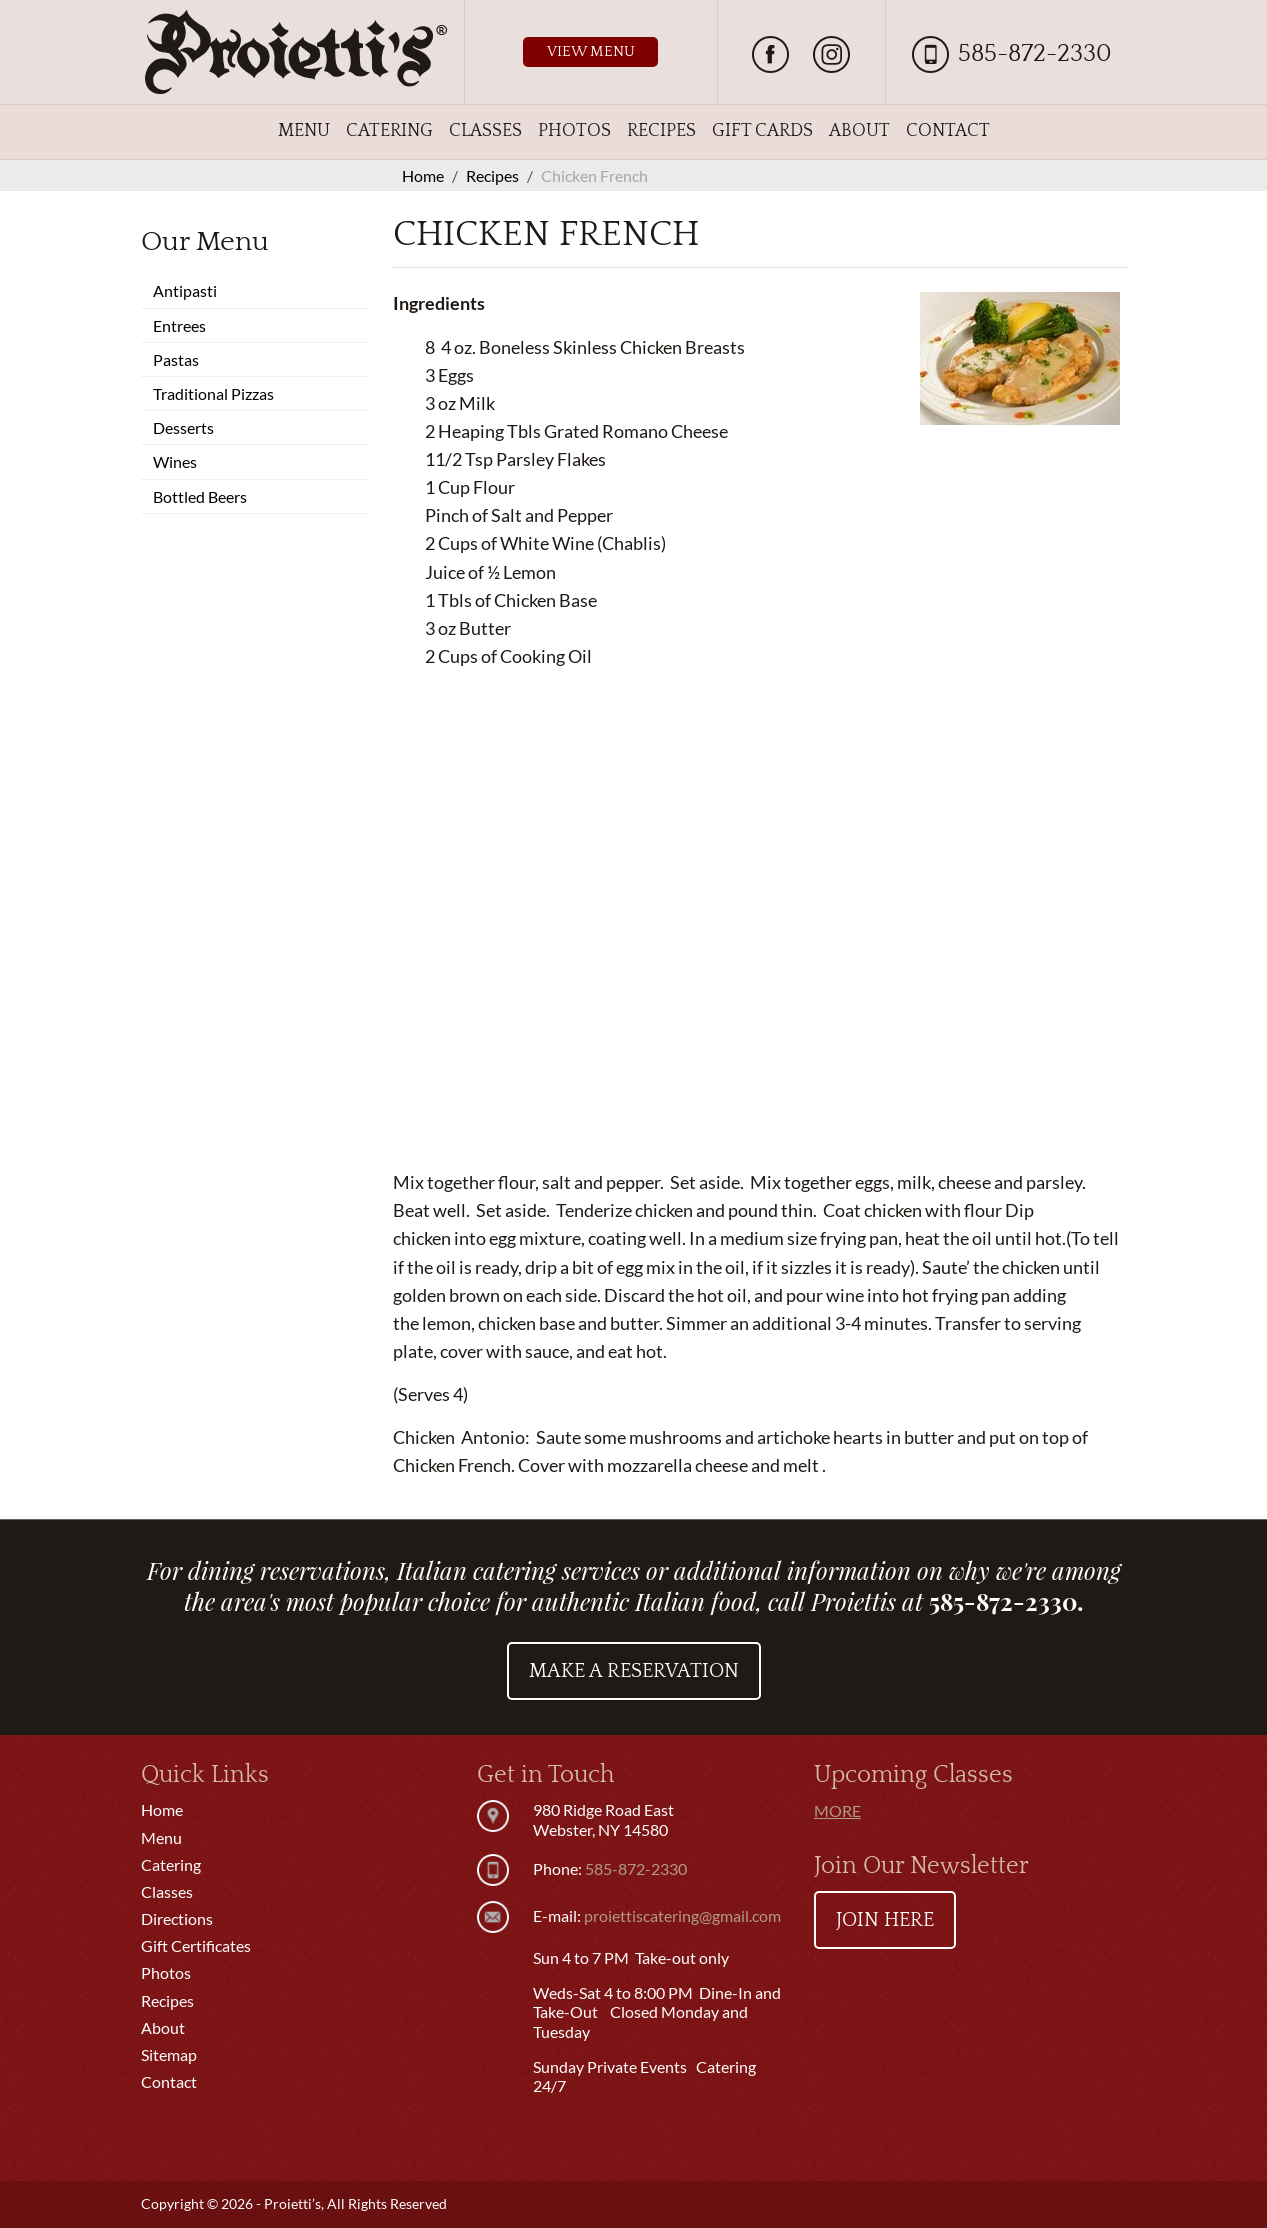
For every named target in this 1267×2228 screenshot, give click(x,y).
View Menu (591, 51)
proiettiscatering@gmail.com (682, 1915)
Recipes (661, 131)
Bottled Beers (200, 496)
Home (162, 1809)
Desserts (183, 427)
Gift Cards (762, 131)
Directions (177, 1918)
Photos (574, 131)
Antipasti (185, 290)
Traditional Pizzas (213, 393)
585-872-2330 (1035, 54)
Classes (485, 131)
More (837, 1810)
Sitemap (169, 2054)
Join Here (885, 1920)
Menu (304, 131)
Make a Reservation (634, 1671)
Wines (175, 461)
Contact (948, 131)
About (859, 131)
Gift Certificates (196, 1945)
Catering (389, 131)
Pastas (176, 359)
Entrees (179, 325)
